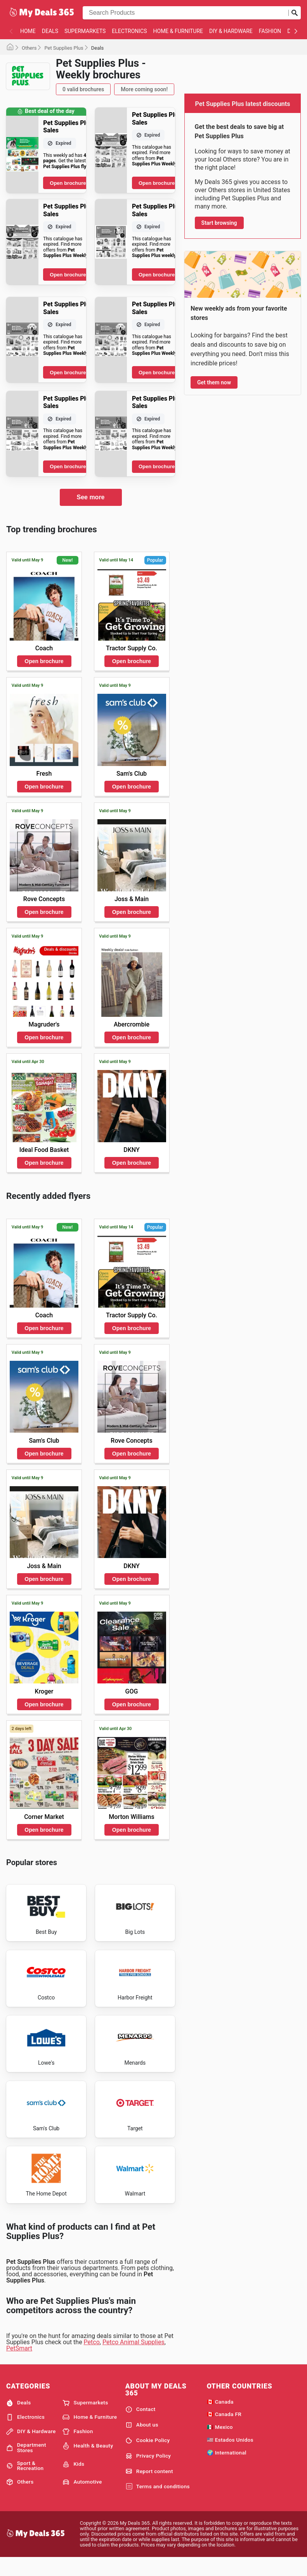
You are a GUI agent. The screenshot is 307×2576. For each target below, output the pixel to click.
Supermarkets (85, 31)
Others (29, 48)
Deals (50, 31)
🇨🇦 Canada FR (224, 2431)
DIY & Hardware (231, 31)
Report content (149, 2488)
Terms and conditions (157, 2503)
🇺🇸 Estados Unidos (230, 2457)
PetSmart (19, 2365)
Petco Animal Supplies (133, 2359)
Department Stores (26, 2465)
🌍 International (226, 2470)
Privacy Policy (148, 2473)
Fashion (270, 31)
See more (90, 497)
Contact (140, 2426)
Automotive (82, 2499)
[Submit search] (294, 13)
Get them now (214, 382)
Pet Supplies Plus (63, 48)
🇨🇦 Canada (220, 2419)
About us (141, 2442)
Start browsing (219, 223)
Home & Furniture (178, 31)
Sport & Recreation (24, 2483)
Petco (92, 2359)
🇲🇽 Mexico (220, 2444)
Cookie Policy (147, 2457)
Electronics (129, 31)
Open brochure (68, 183)
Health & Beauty (87, 2463)
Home (28, 31)
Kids (73, 2481)
